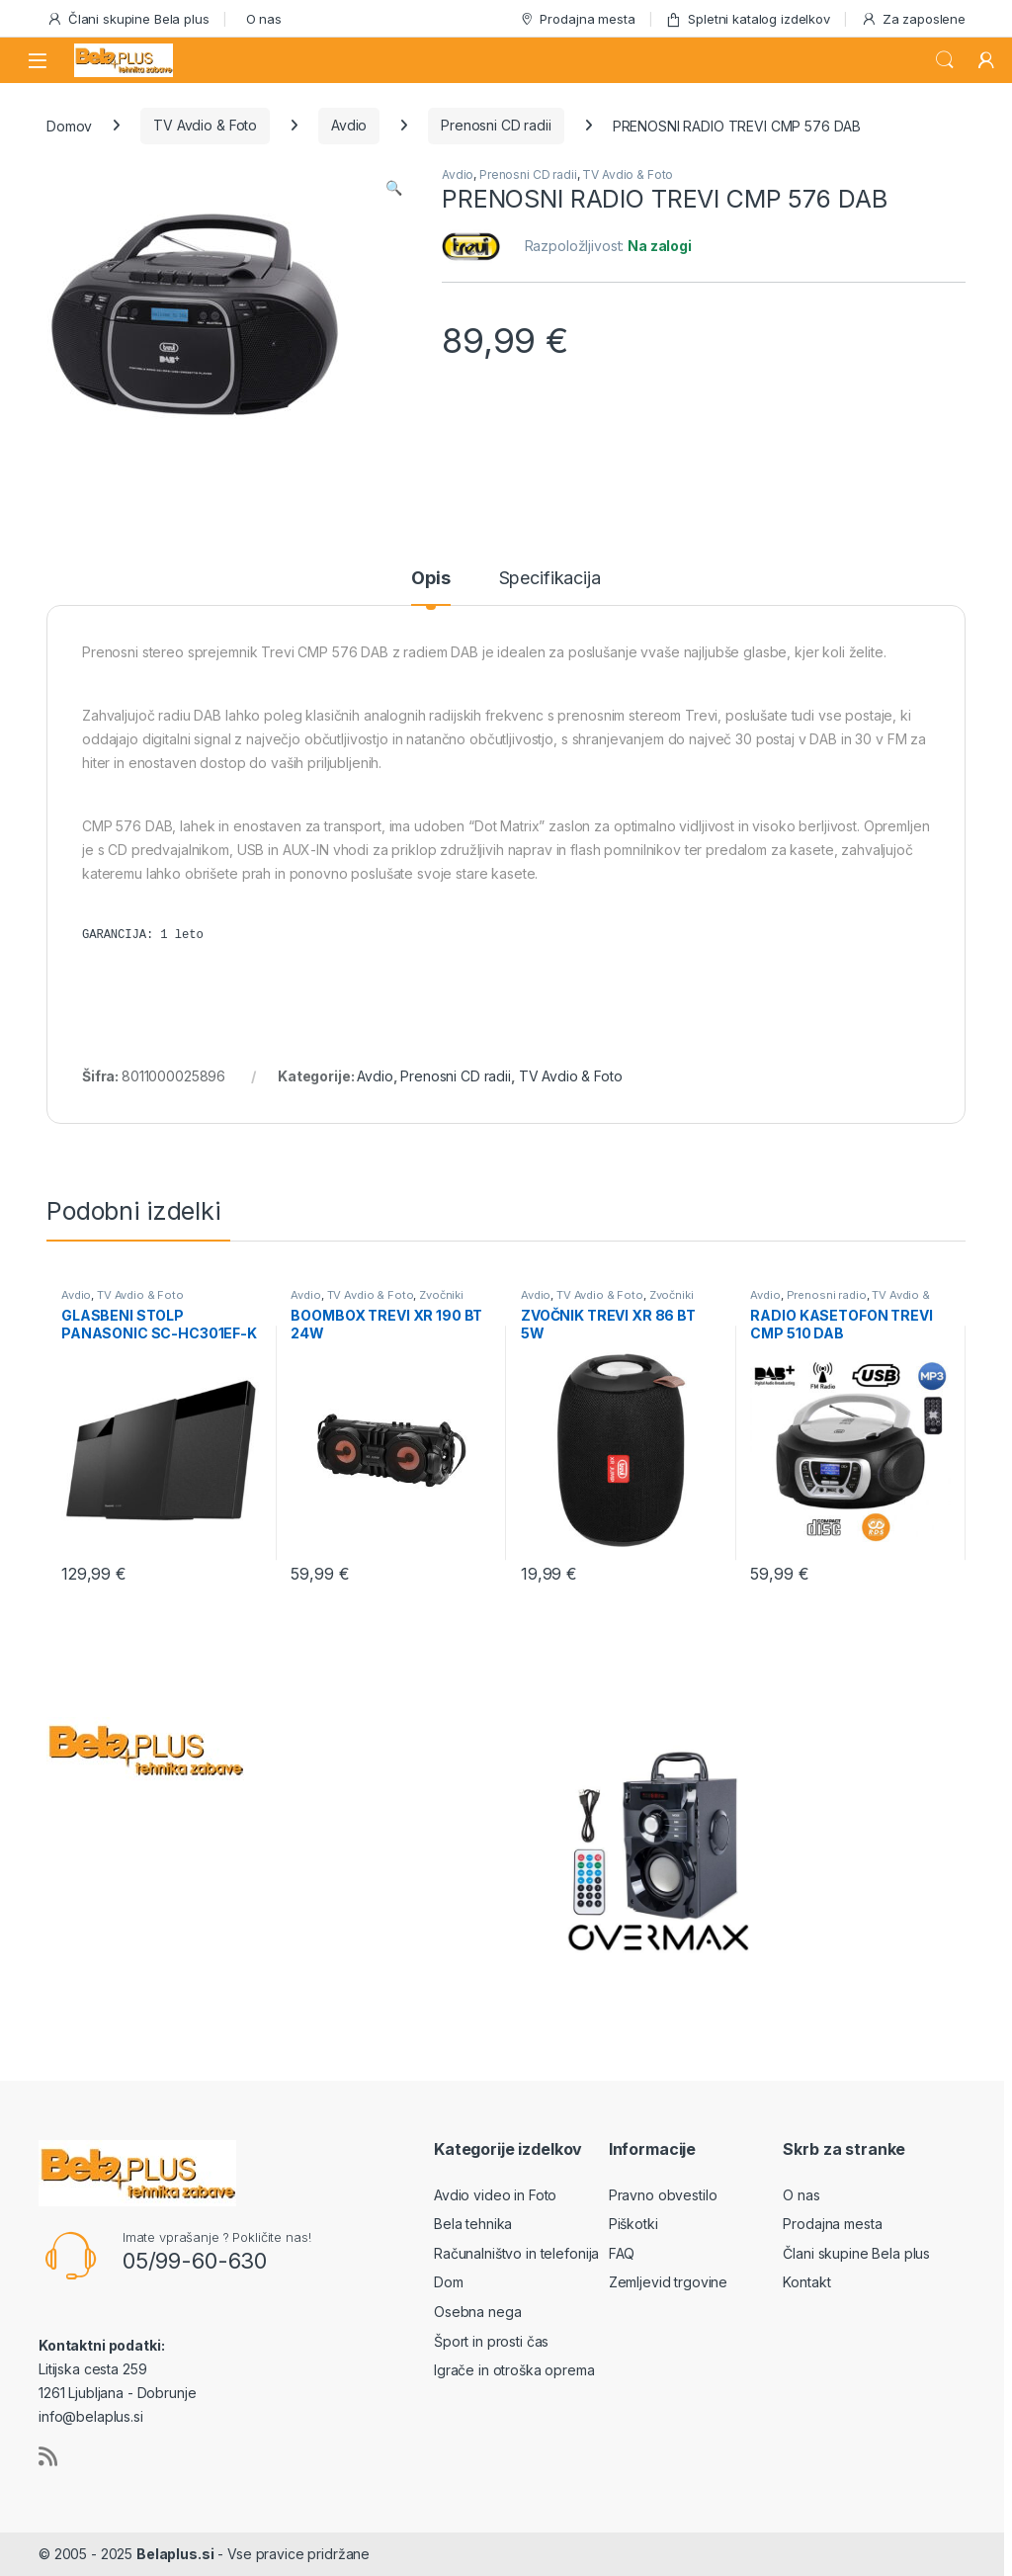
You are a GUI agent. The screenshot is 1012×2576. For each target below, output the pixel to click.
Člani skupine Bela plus (128, 19)
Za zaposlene (913, 19)
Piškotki (633, 2223)
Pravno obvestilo (663, 2195)
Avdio (349, 125)
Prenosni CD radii (496, 125)
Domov (69, 125)
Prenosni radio (827, 1295)
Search (945, 60)
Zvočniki (441, 1295)
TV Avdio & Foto (205, 125)
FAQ (622, 2253)
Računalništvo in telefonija (516, 2253)
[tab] (430, 587)
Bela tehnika (473, 2223)
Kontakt (806, 2282)
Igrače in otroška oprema (514, 2369)
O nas (264, 19)
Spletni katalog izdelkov (747, 19)
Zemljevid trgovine (668, 2282)
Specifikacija (550, 578)
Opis (430, 578)
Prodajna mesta (577, 19)
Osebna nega (477, 2311)
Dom (449, 2282)
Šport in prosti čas (491, 2341)
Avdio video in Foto (495, 2195)
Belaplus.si (174, 2553)
